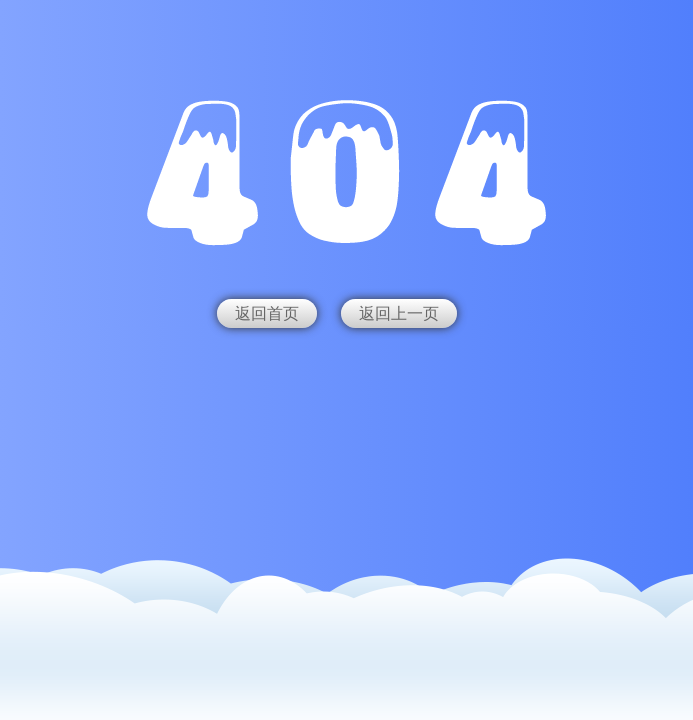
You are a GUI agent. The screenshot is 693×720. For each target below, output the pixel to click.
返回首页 (267, 313)
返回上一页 (399, 313)
